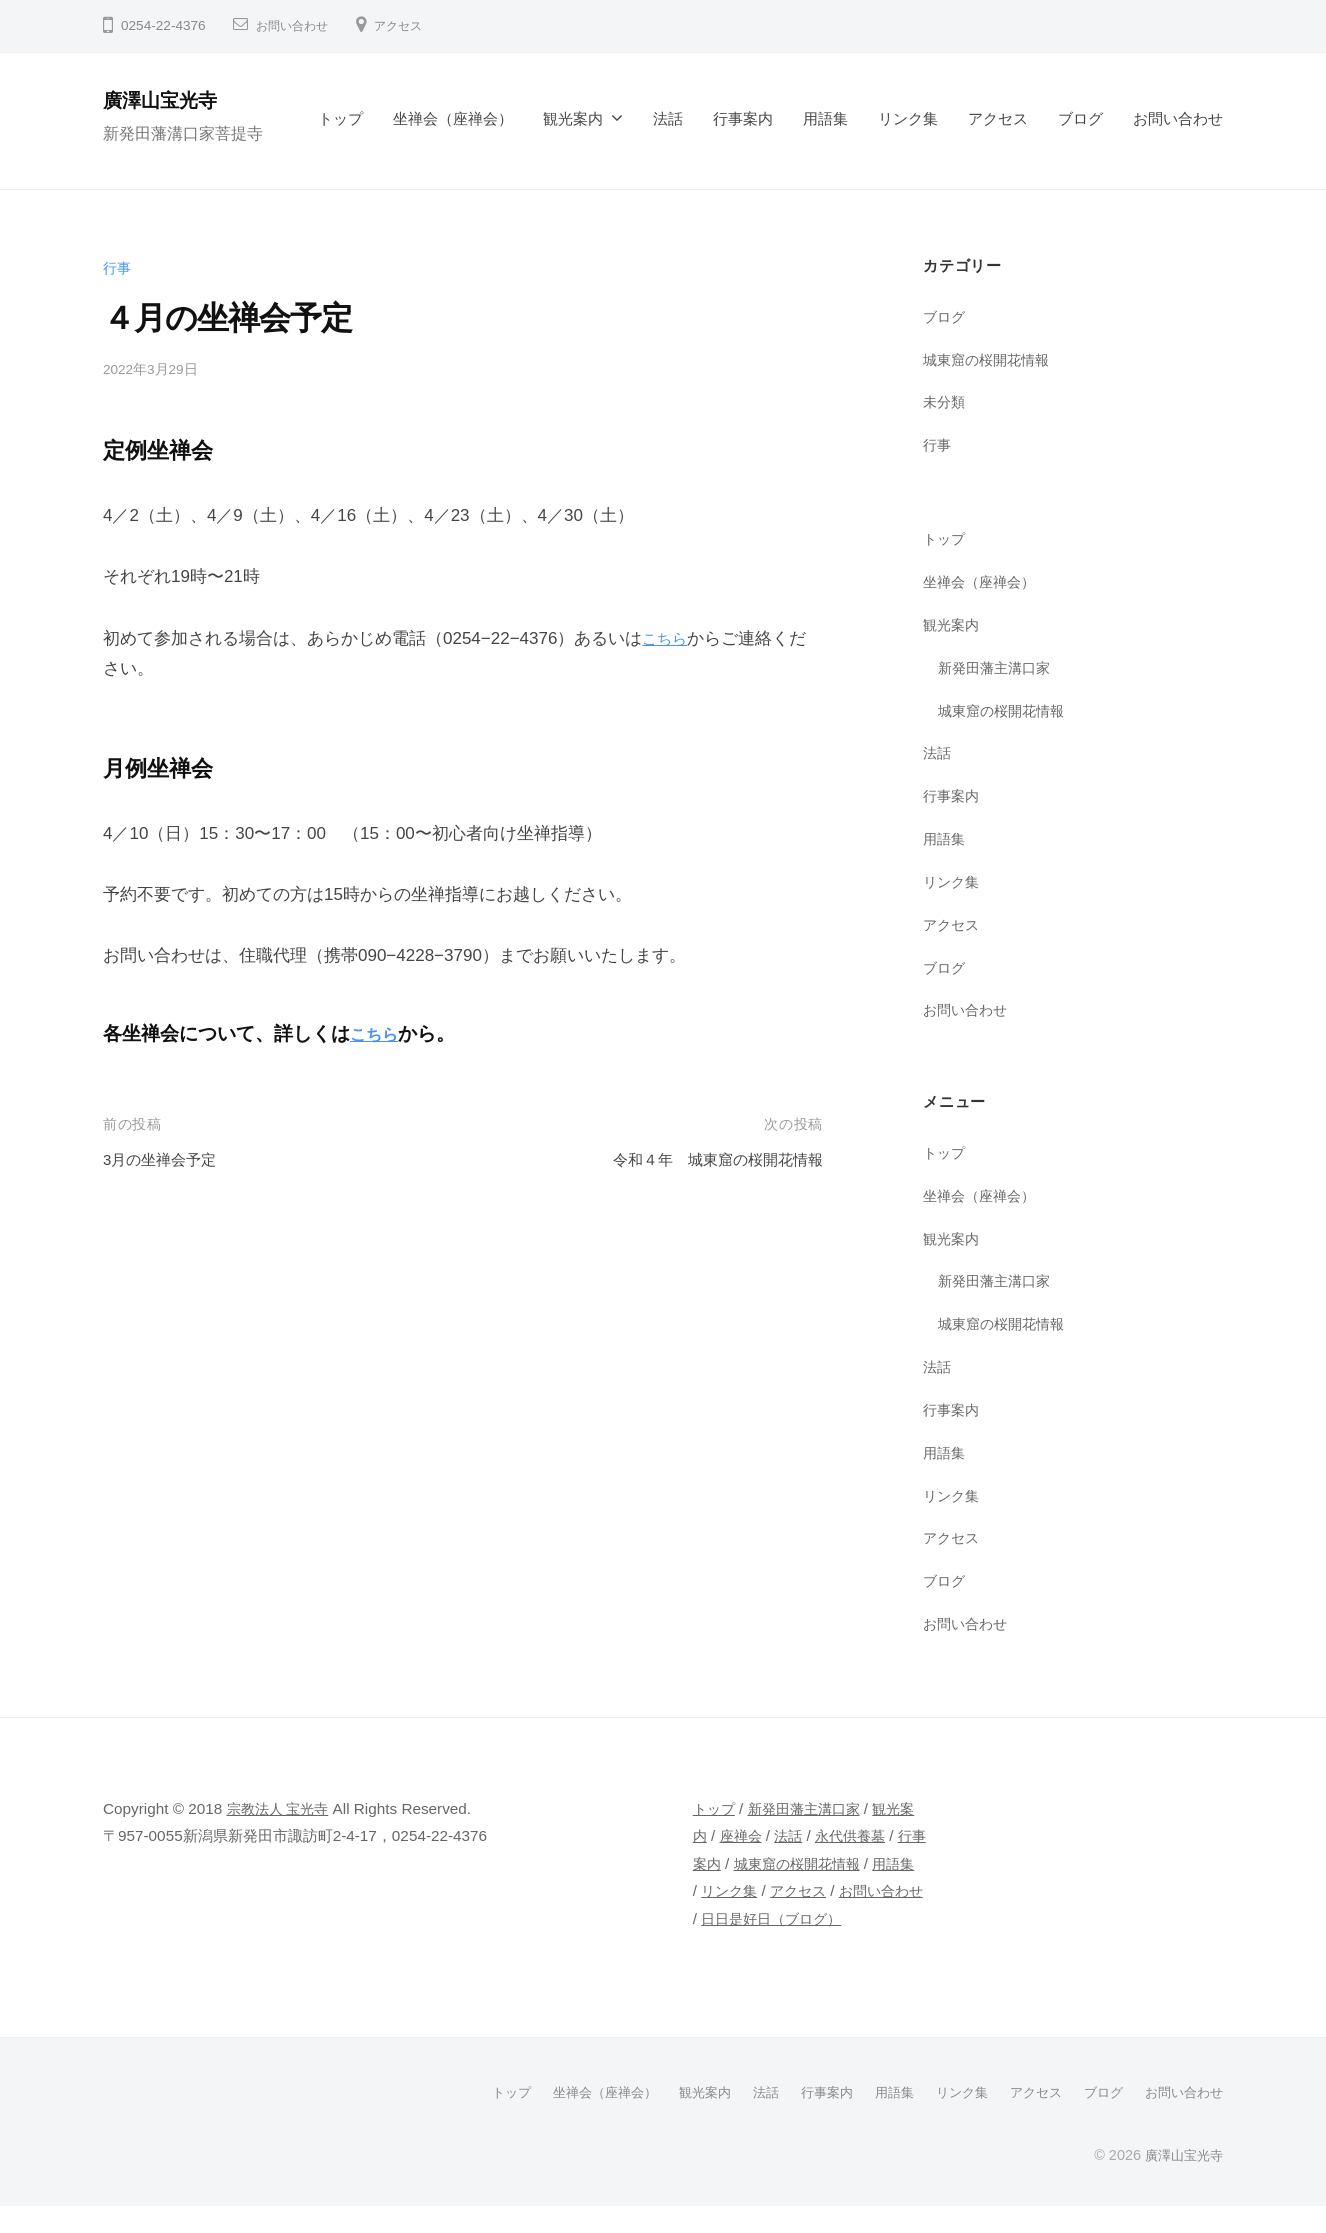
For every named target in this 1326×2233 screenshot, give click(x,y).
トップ (340, 118)
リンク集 (908, 118)
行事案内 (743, 118)
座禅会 (758, 1835)
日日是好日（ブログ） (796, 1945)
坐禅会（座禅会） (453, 118)
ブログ (1080, 118)
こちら (667, 638)
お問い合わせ (298, 25)
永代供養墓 (873, 1835)
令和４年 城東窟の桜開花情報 (704, 1159)
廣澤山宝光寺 (169, 99)
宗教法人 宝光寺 (281, 1808)
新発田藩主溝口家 (998, 667)
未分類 (945, 401)
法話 (668, 118)
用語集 (825, 118)
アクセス (414, 25)
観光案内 (573, 118)
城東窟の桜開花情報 (990, 359)
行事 (118, 267)
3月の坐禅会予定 (167, 1159)
